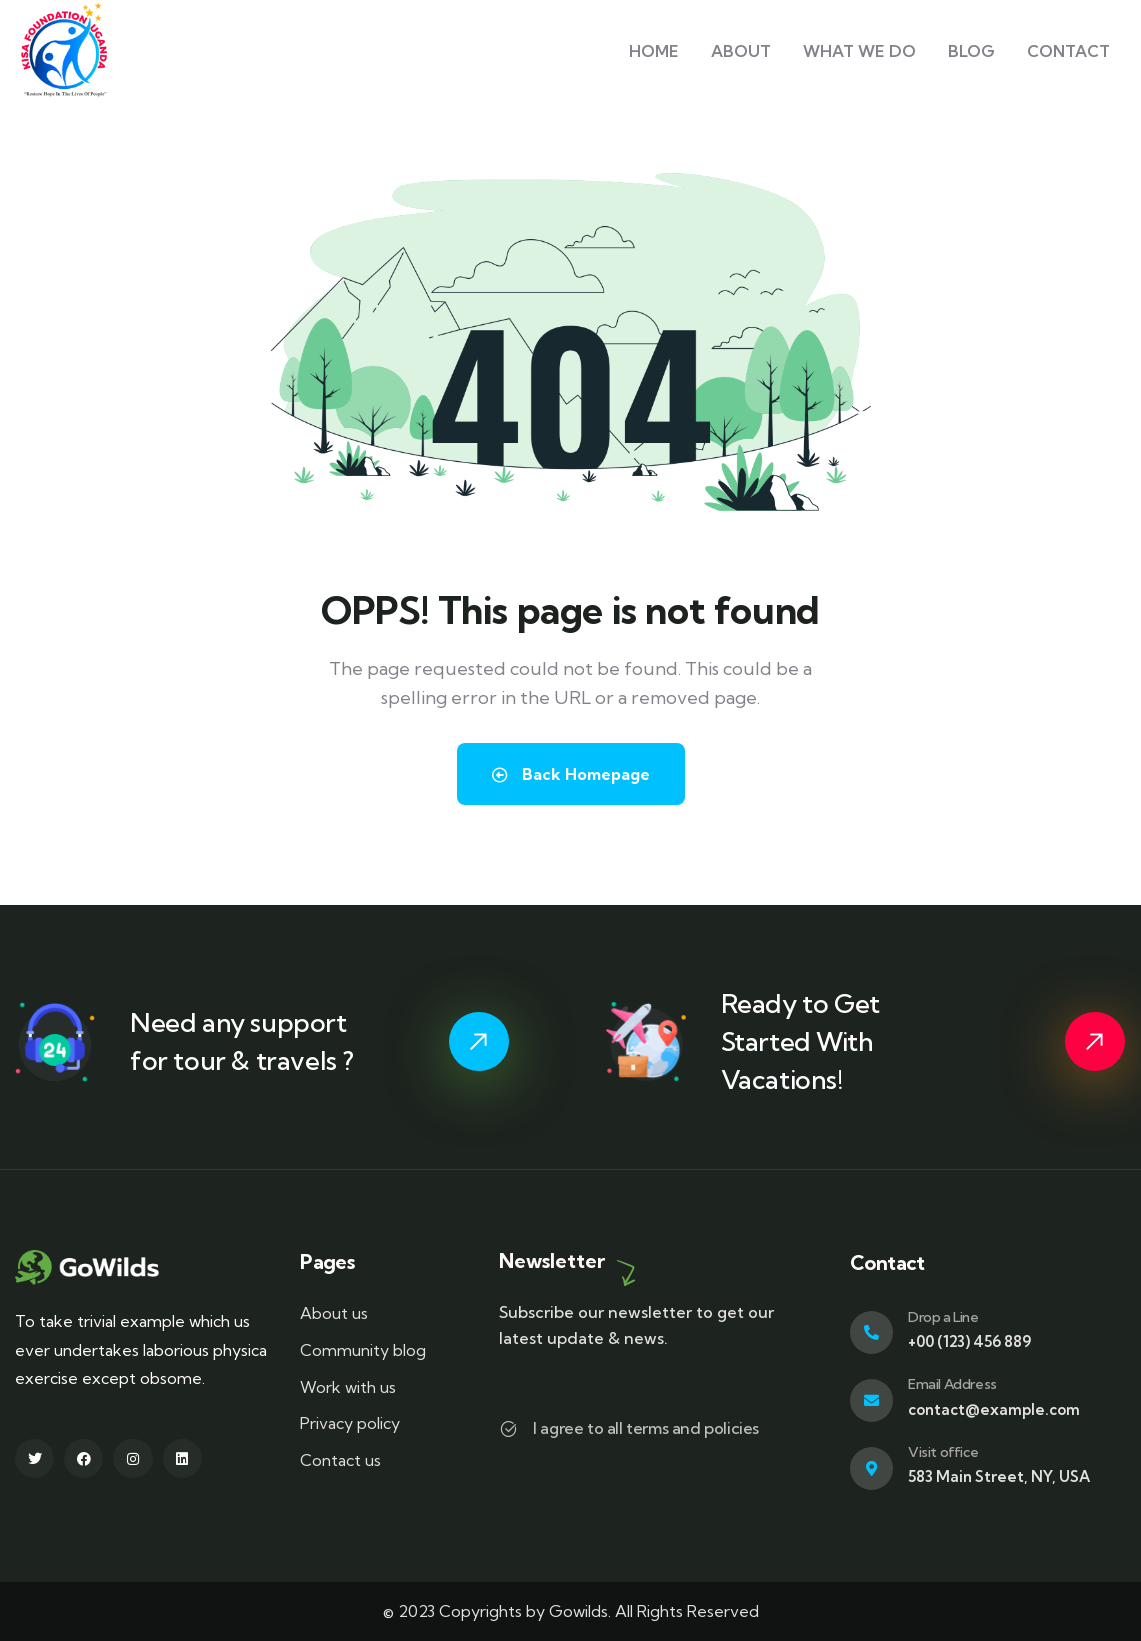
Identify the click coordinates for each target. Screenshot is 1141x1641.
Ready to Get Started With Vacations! (800, 1041)
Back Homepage (571, 774)
